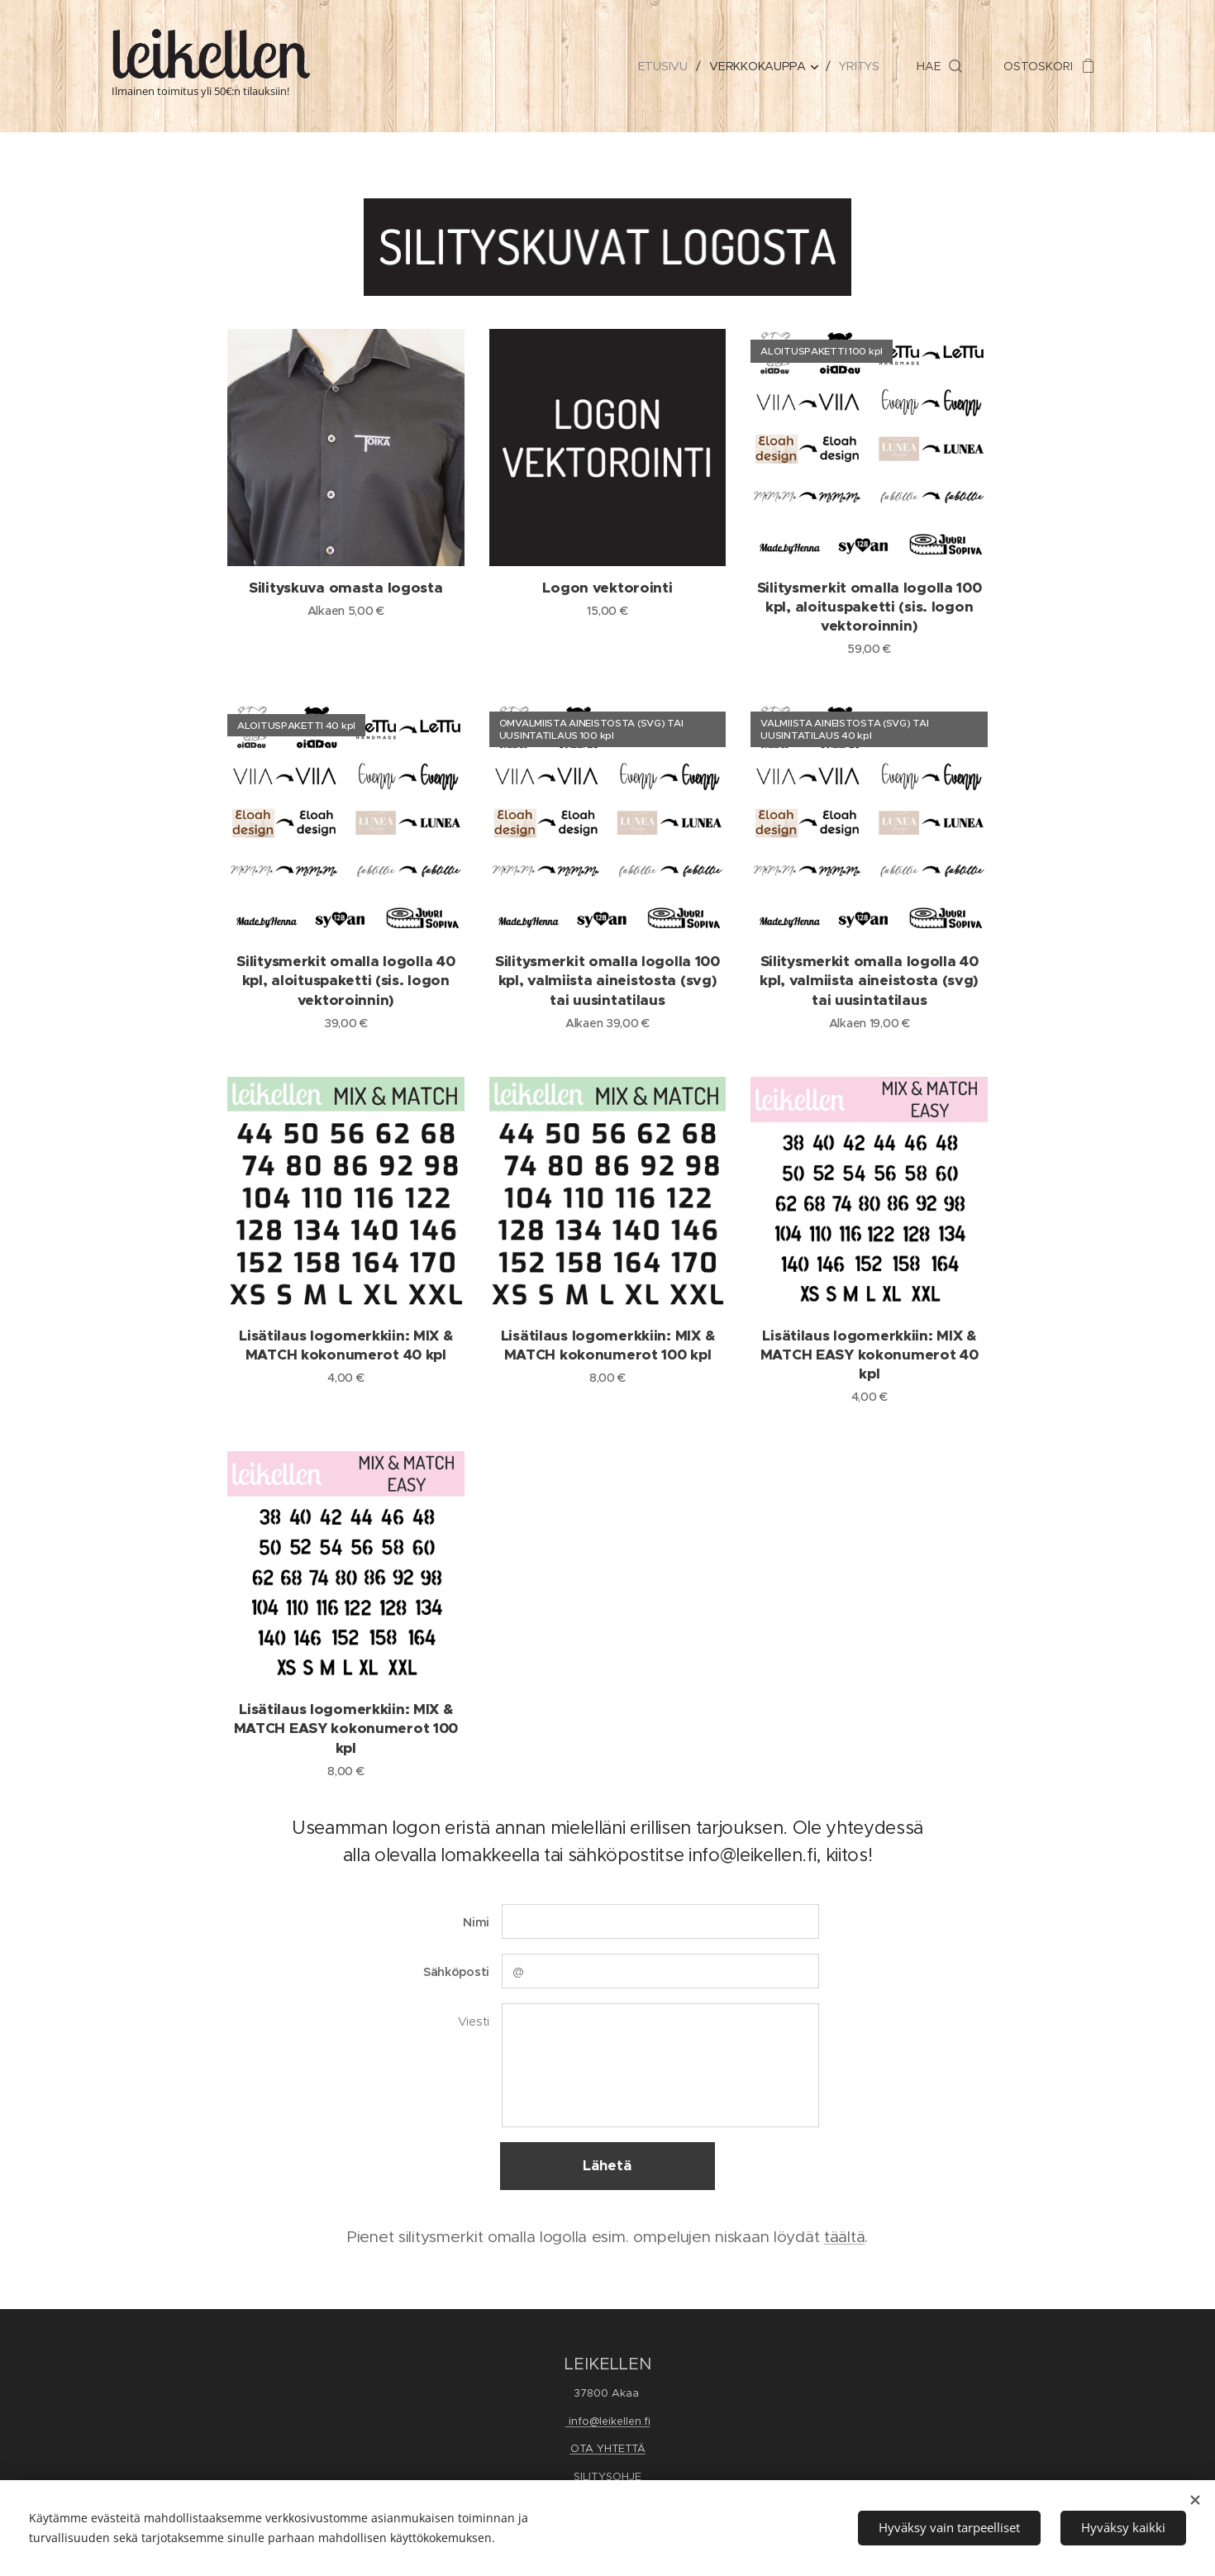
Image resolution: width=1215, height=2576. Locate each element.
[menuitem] (666, 66)
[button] (939, 66)
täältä (844, 2236)
